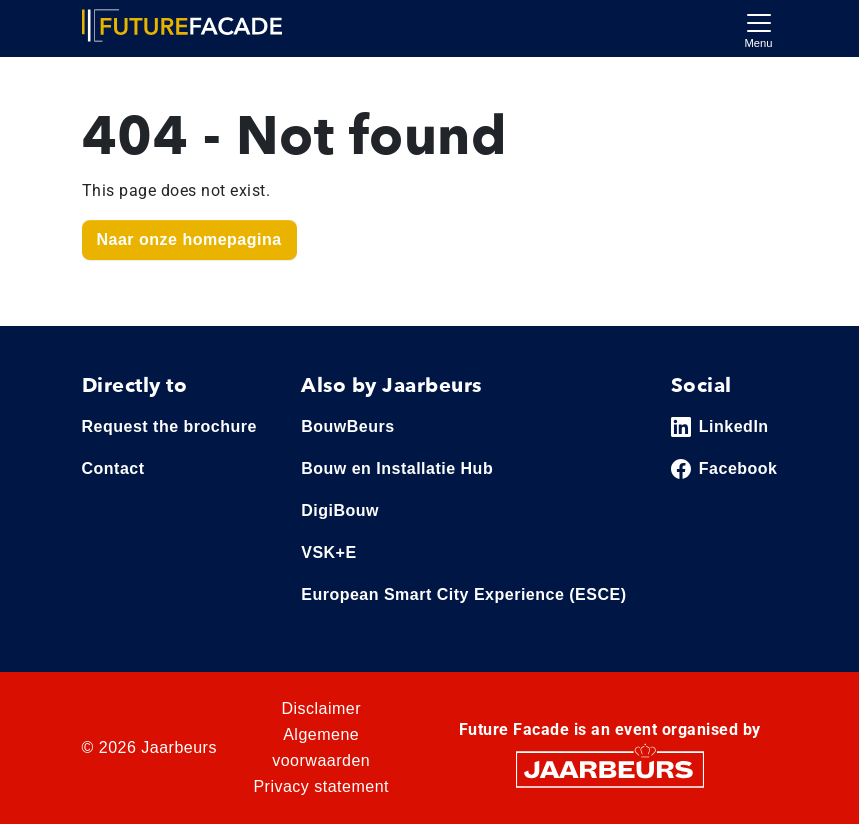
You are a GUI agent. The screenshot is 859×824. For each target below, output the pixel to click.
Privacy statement (321, 786)
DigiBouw (340, 510)
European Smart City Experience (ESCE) (463, 594)
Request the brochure (169, 426)
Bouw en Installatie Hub (397, 468)
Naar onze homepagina (189, 239)
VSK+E (328, 552)
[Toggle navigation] (759, 28)
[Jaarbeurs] (610, 767)
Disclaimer (321, 708)
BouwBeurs (347, 426)
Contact (113, 468)
